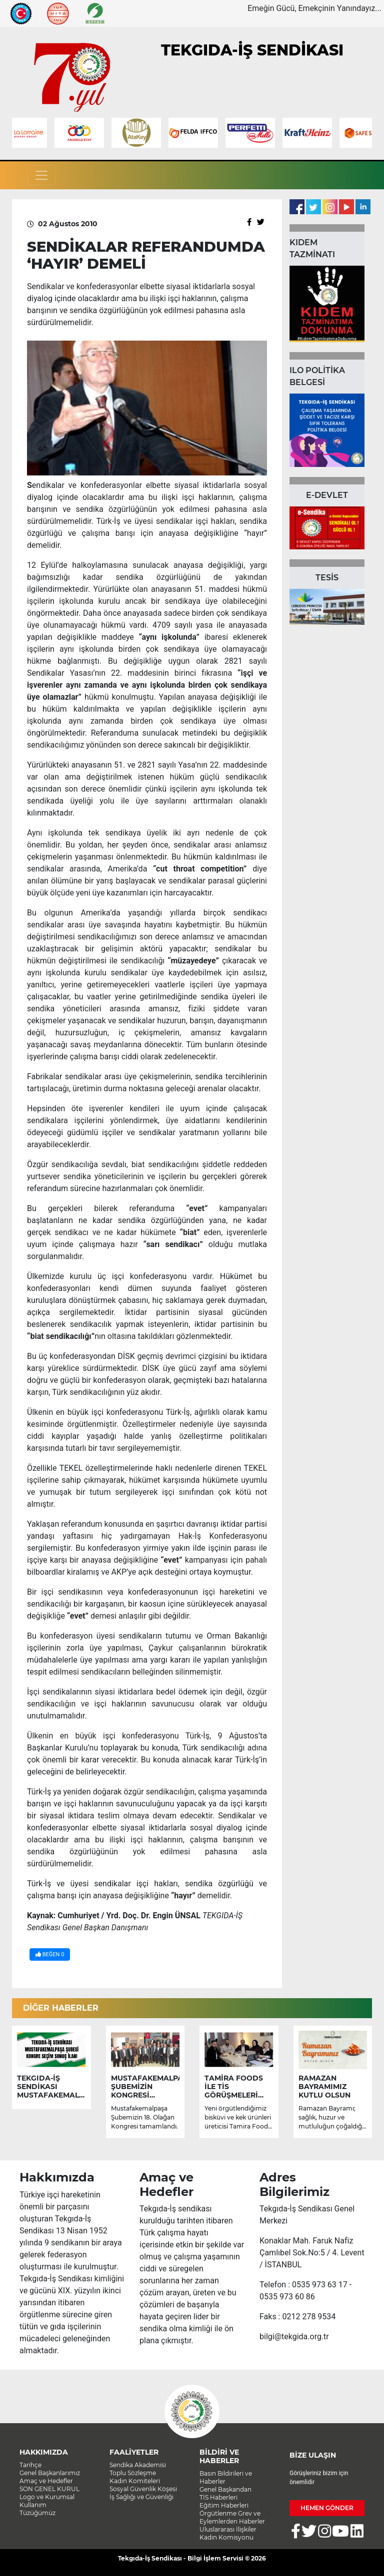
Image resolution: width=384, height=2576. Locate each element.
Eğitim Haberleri (224, 2505)
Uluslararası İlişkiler (228, 2529)
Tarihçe (31, 2465)
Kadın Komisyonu (227, 2537)
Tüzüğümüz (38, 2513)
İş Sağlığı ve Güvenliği (142, 2497)
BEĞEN (50, 1954)
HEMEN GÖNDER (327, 2508)
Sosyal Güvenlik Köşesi (143, 2489)
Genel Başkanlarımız (50, 2473)
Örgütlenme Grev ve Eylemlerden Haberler (232, 2517)
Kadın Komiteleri (135, 2481)
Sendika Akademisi (138, 2465)
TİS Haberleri (219, 2497)
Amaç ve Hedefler (46, 2481)
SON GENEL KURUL (50, 2489)
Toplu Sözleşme (133, 2473)
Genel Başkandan (226, 2489)
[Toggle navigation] (42, 175)
